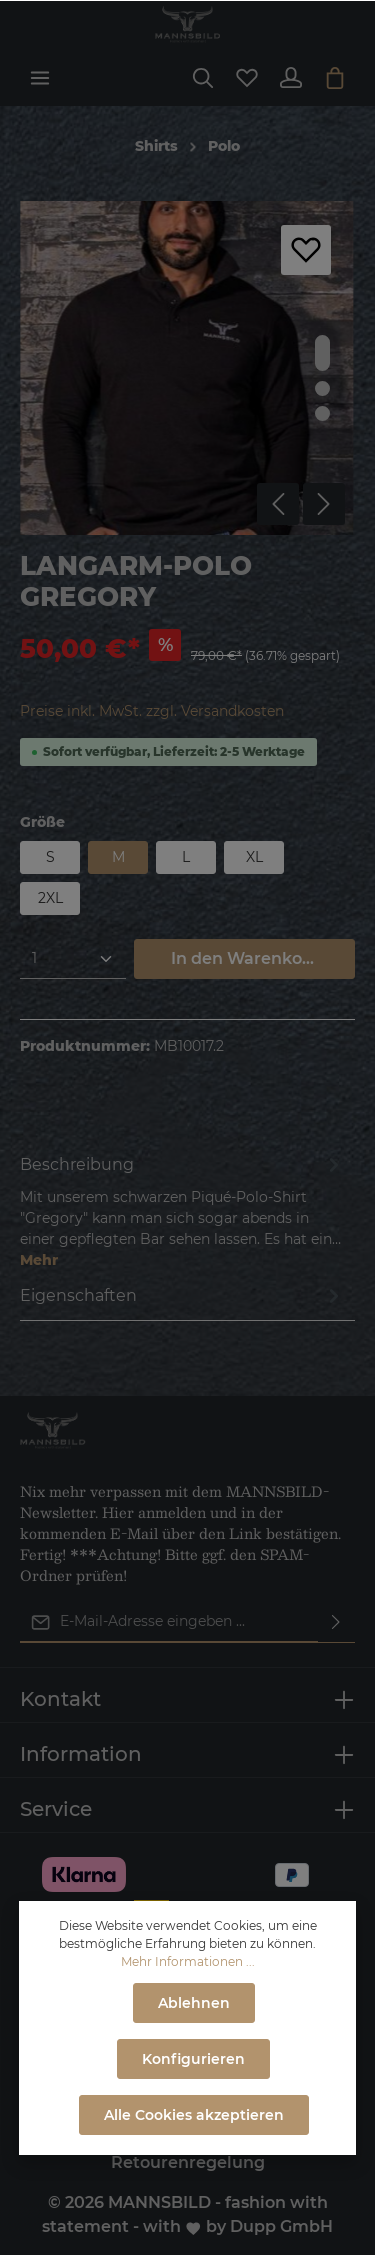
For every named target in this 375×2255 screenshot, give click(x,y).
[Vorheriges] (278, 504)
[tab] (182, 1210)
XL (254, 857)
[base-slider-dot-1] (322, 353)
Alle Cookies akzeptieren (194, 2115)
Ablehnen (194, 2003)
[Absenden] (336, 1622)
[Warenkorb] (335, 78)
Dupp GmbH (281, 2226)
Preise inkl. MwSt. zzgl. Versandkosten (152, 711)
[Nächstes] (324, 504)
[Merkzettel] (247, 78)
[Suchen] (203, 78)
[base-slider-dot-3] (322, 413)
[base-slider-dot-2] (322, 388)
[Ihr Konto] (291, 78)
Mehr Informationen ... (188, 1961)
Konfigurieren (193, 2059)
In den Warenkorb (245, 958)
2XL (50, 898)
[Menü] (40, 78)
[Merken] (306, 250)
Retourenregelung (188, 2162)
